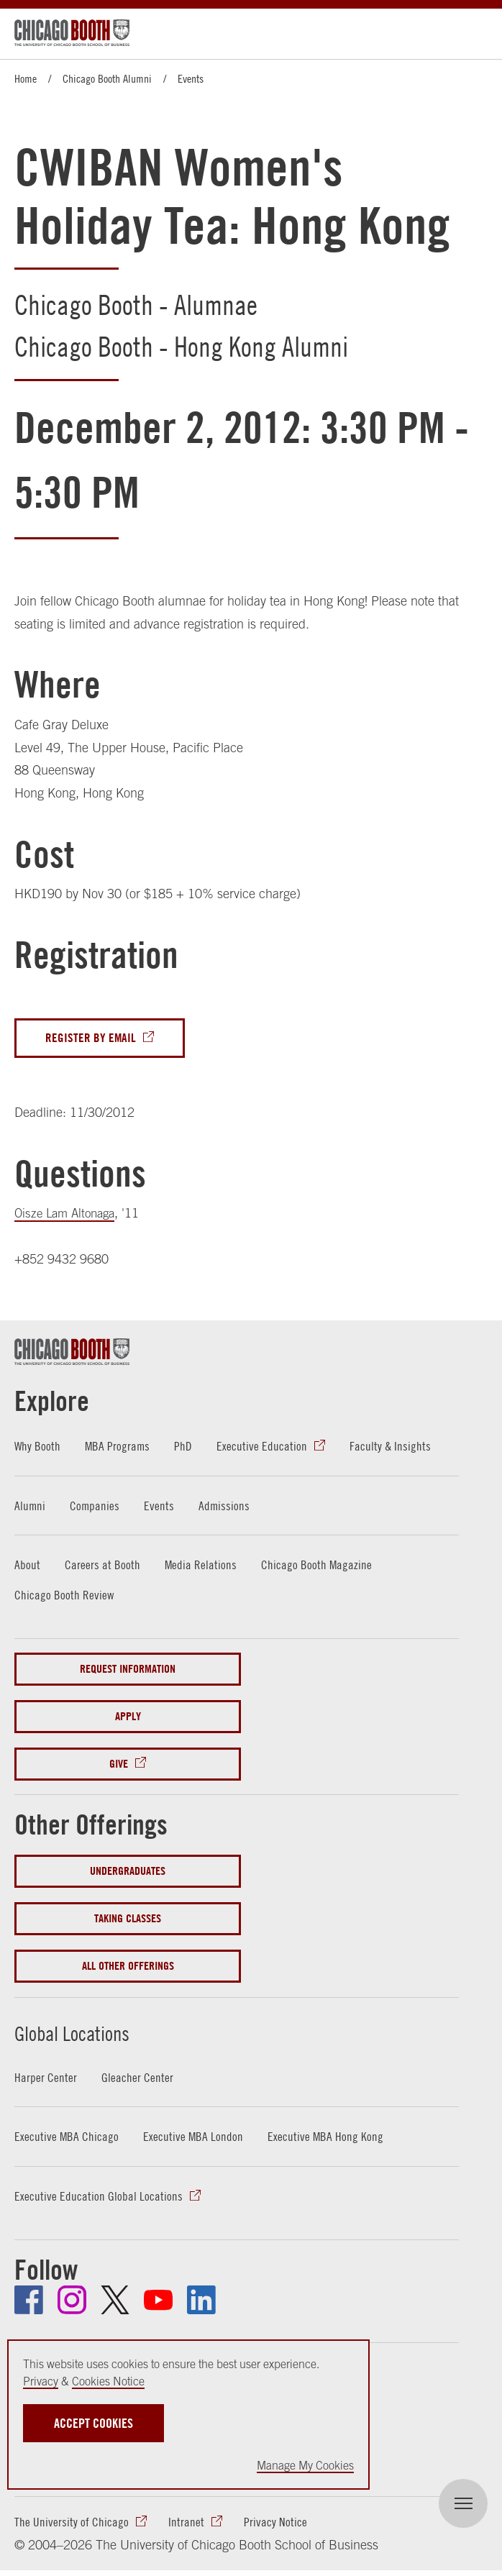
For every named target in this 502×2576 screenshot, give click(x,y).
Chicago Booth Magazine (317, 1566)
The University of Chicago (71, 2524)
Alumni (30, 1507)
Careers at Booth (102, 1566)
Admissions (226, 1507)
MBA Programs (119, 1447)
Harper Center (45, 2078)
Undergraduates (127, 1873)
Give (118, 1765)
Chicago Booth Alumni (107, 78)
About (27, 1566)
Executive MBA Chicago (66, 2137)
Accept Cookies (93, 2423)
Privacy (40, 2381)
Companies (95, 1507)
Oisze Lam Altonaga (68, 1215)
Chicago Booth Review (64, 1596)
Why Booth (37, 1447)
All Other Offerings (128, 1968)
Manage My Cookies (305, 2465)
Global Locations (106, 2031)
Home (25, 78)
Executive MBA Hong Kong (327, 2137)
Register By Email (91, 1038)
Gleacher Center (137, 2078)
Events (191, 78)
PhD (185, 1447)
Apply (128, 1718)
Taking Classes (127, 1920)
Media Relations (201, 1566)
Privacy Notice (275, 2524)
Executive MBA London (194, 2137)
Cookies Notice (108, 2381)
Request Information (127, 1670)
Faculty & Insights (393, 1447)
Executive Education (264, 1447)
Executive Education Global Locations (98, 2197)
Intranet (186, 2524)
